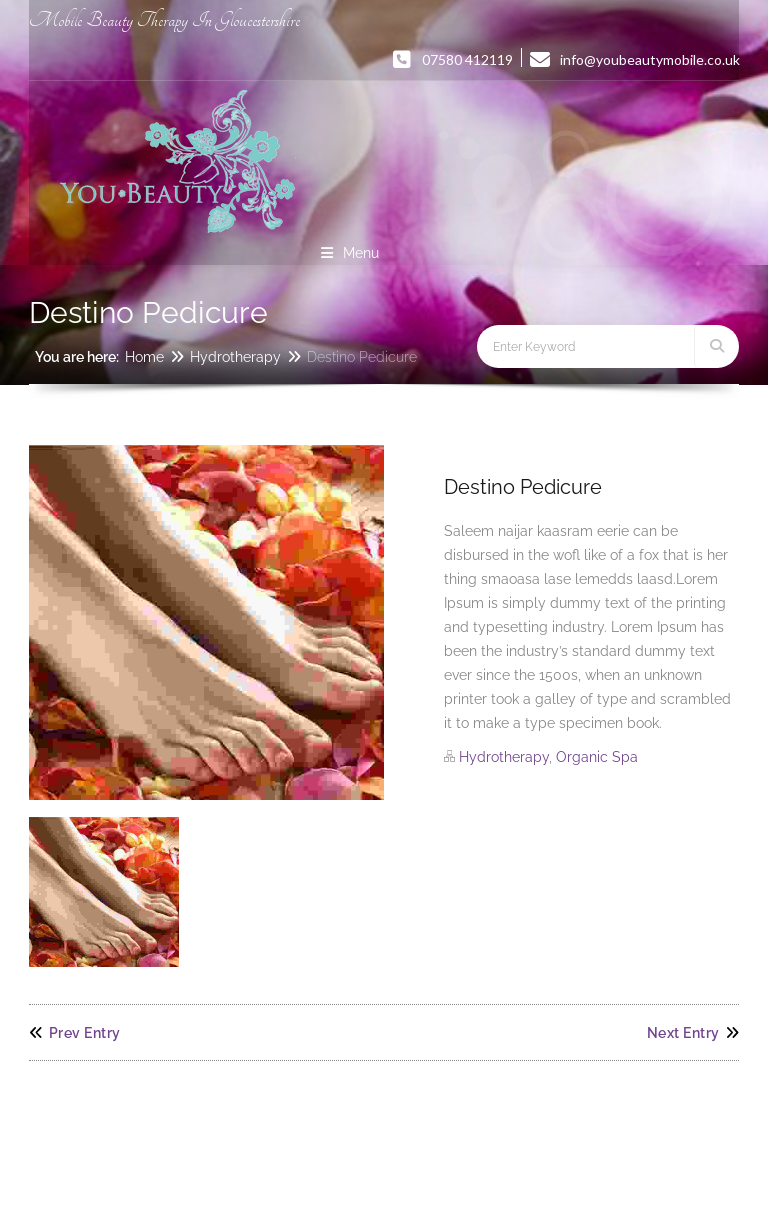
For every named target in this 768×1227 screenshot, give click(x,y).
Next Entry (693, 1033)
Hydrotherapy (235, 357)
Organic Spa (597, 757)
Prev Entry (75, 1033)
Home (144, 357)
